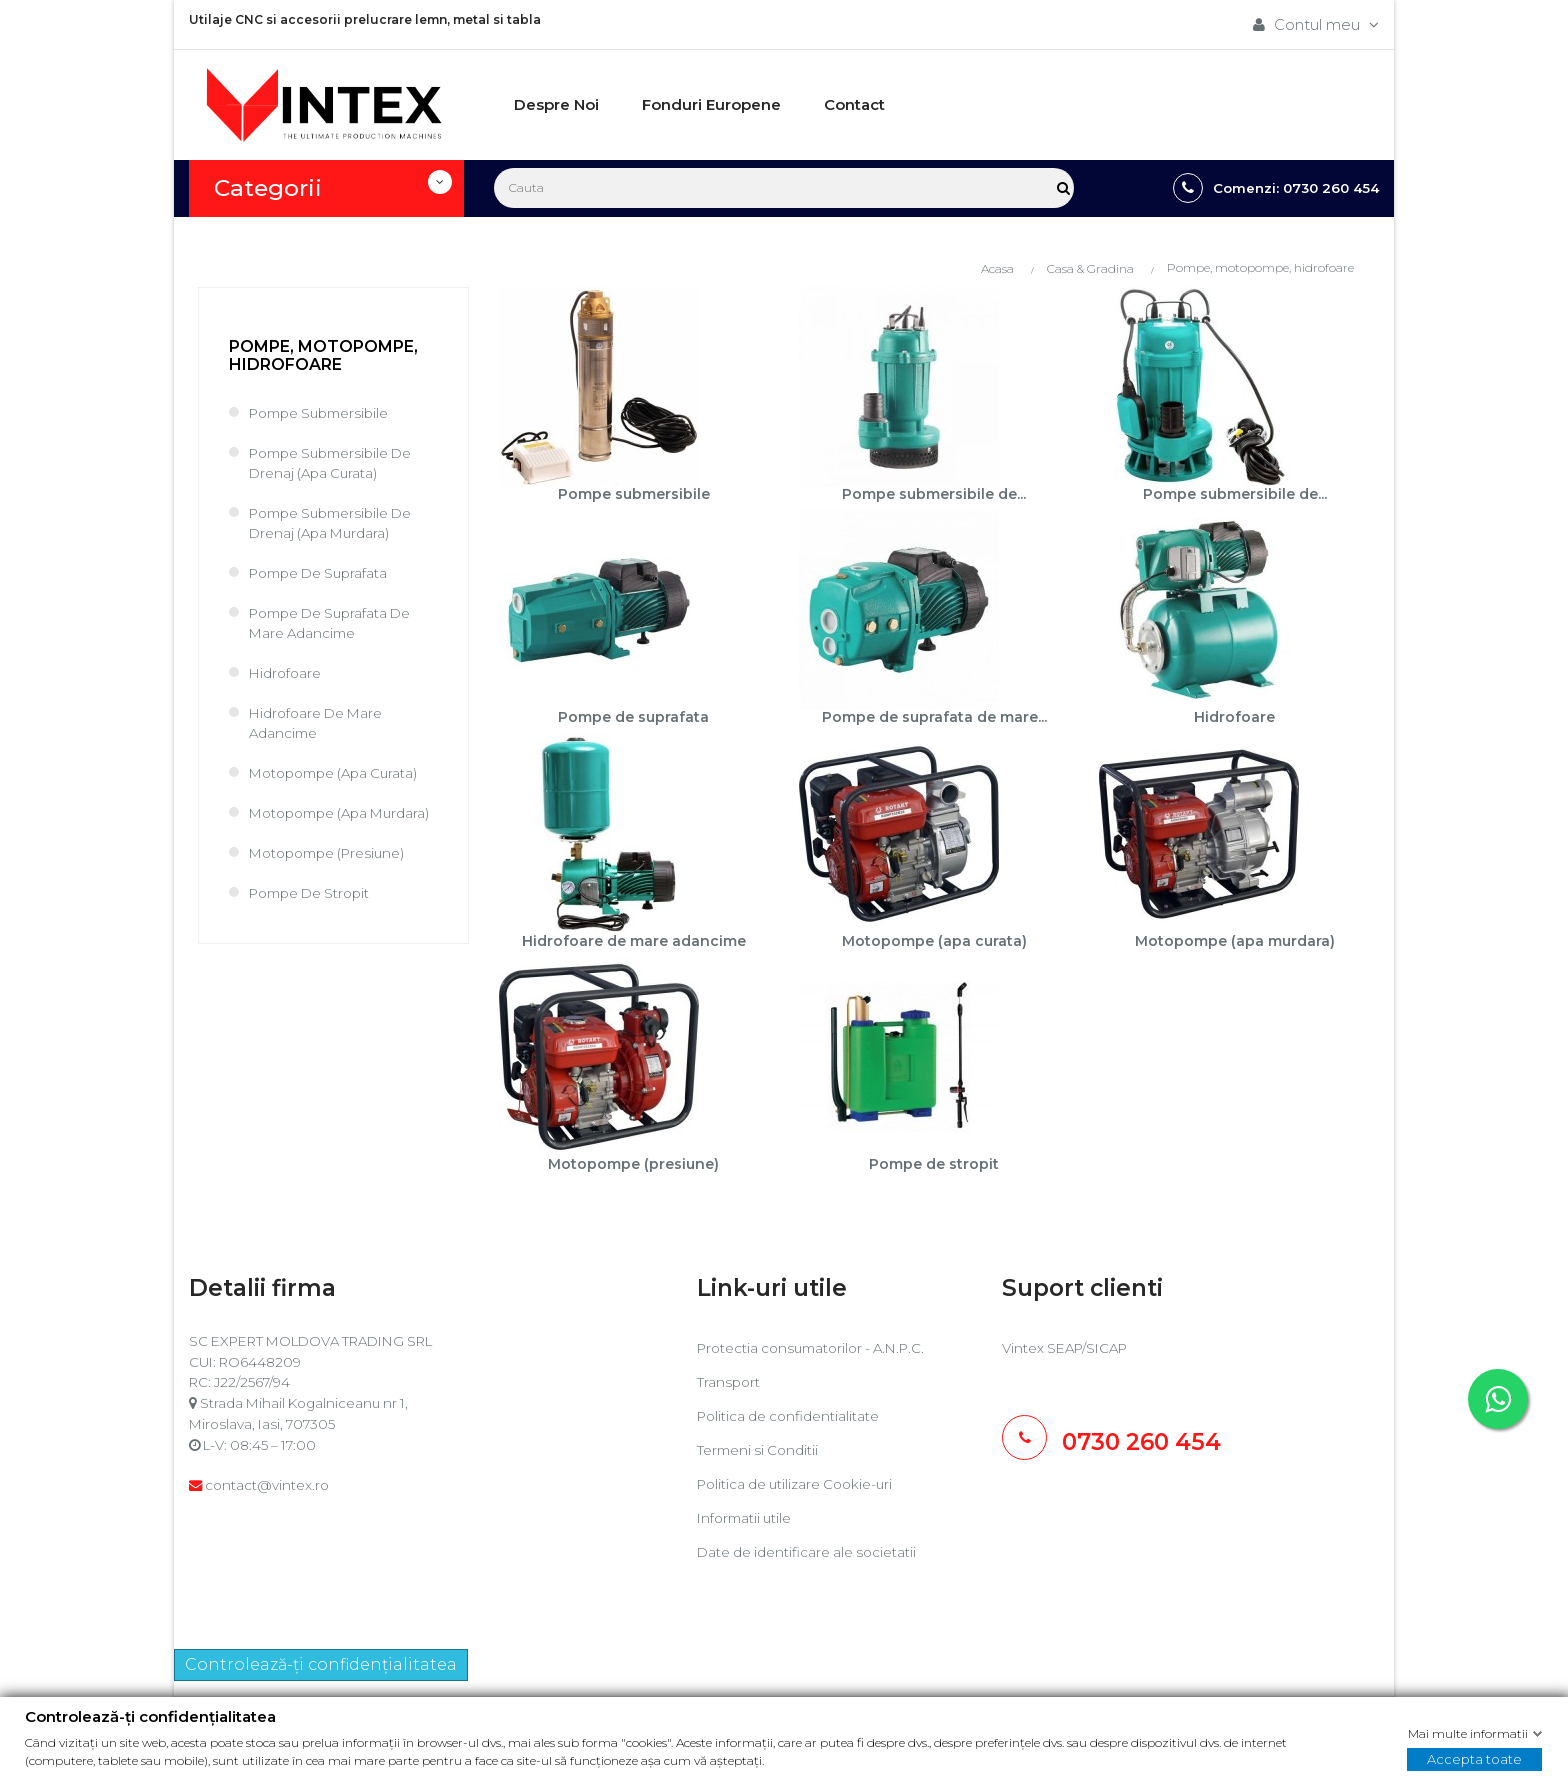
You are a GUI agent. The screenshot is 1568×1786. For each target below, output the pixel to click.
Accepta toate (1474, 1759)
